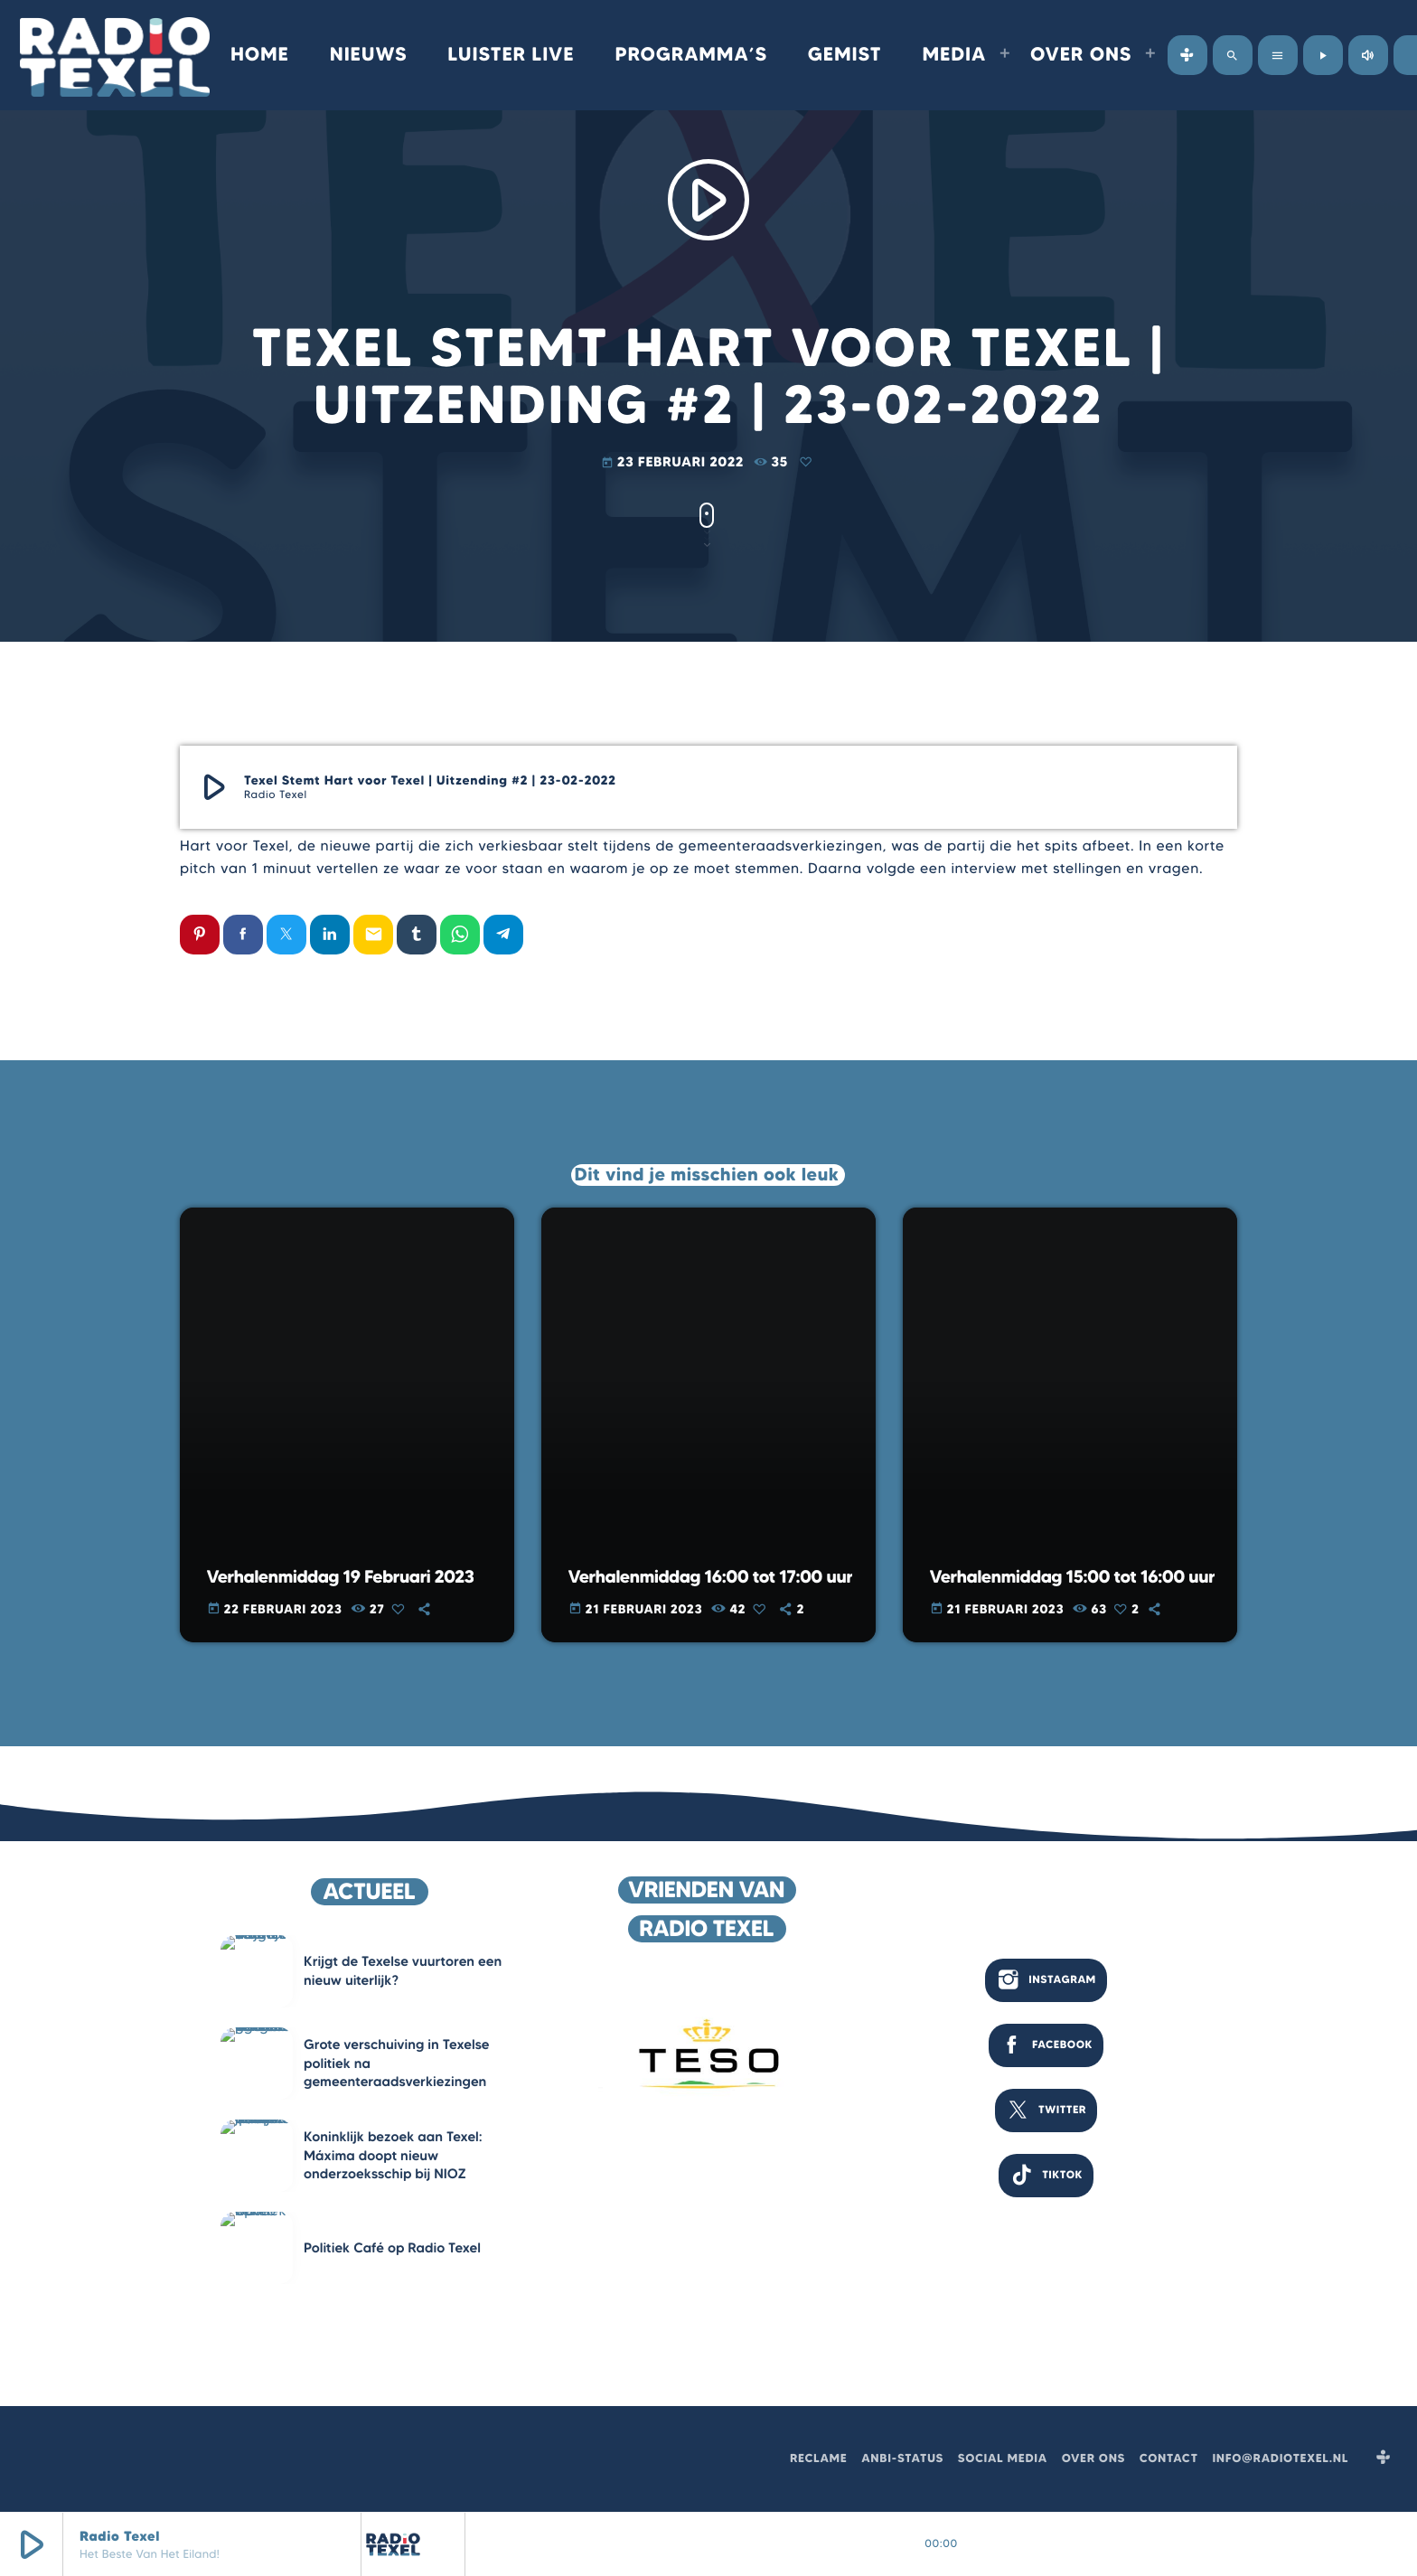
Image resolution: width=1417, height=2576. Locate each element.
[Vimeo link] (115, 55)
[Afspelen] (1323, 55)
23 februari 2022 (674, 462)
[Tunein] (1187, 55)
